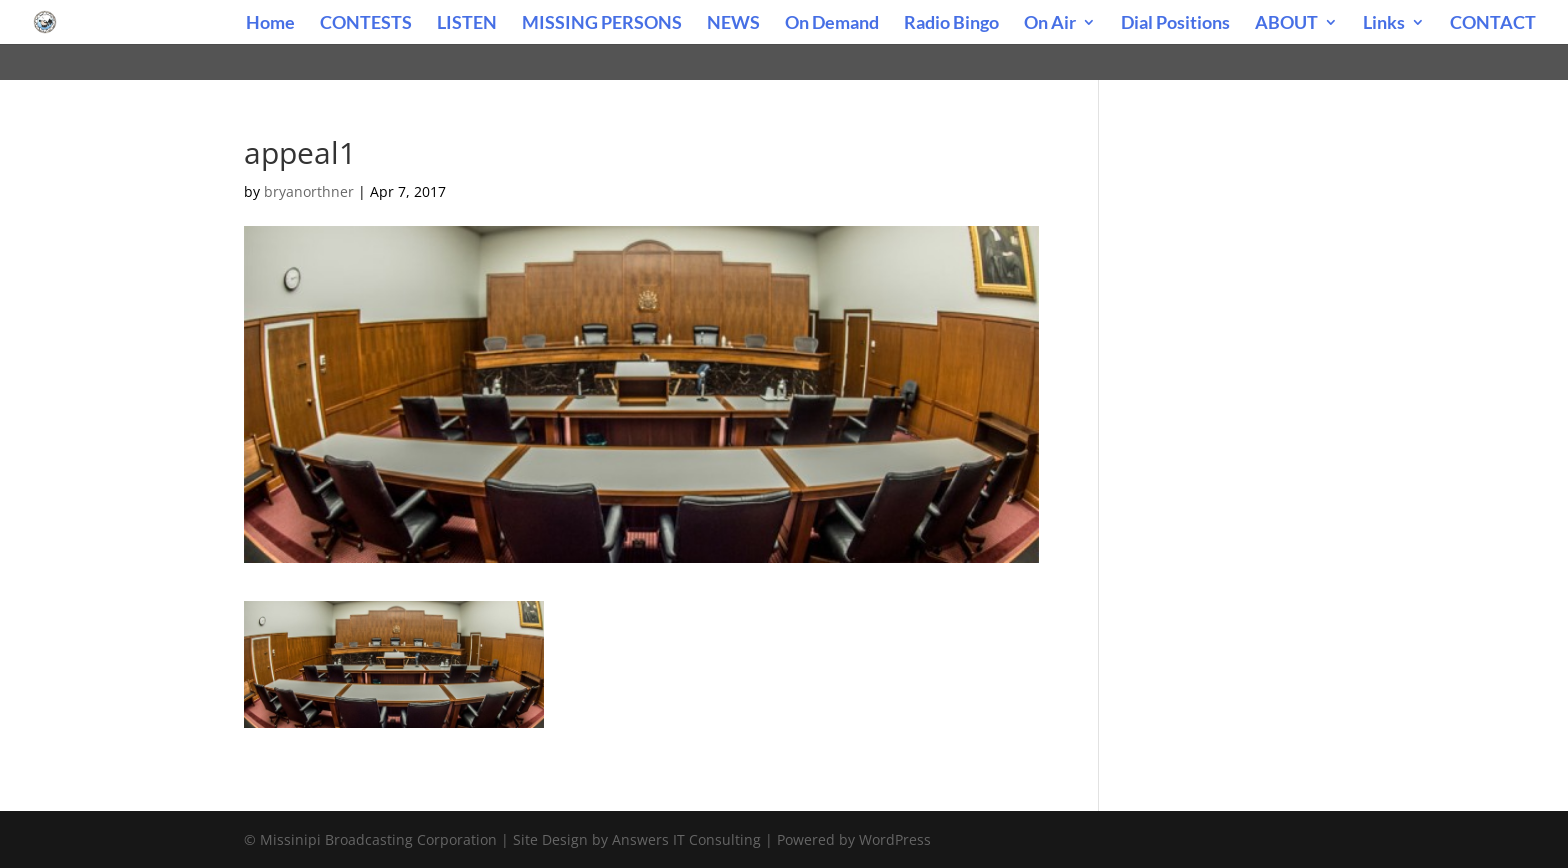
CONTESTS (366, 24)
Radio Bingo (951, 24)
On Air (1050, 24)
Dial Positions (1175, 24)
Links (1384, 24)
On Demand (832, 24)
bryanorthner (309, 191)
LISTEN (467, 24)
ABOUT (1286, 24)
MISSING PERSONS (602, 24)
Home (270, 24)
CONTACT (1493, 24)
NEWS (733, 24)
